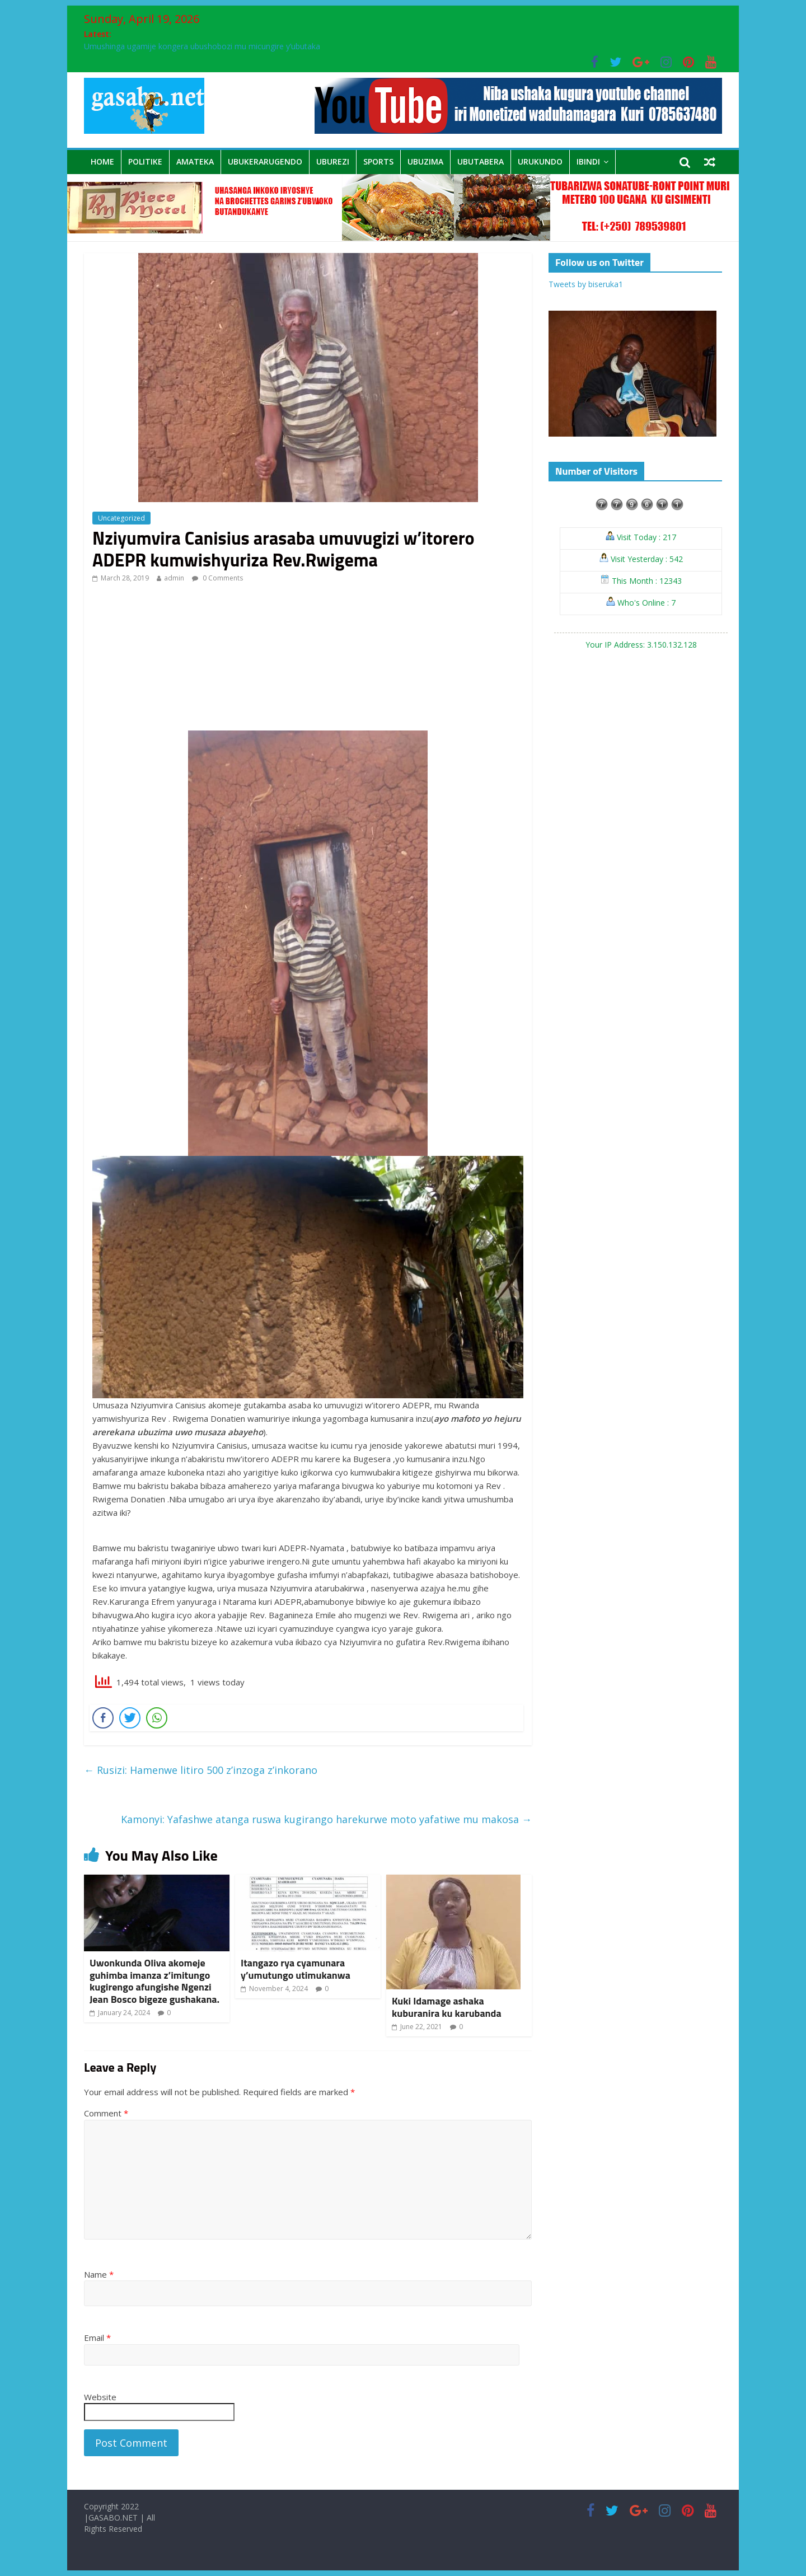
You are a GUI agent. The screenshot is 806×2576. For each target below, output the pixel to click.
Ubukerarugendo (265, 161)
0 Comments (217, 578)
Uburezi (332, 161)
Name (99, 2274)
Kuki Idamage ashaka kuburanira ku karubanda (447, 2007)
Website (100, 2396)
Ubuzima (425, 161)
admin (174, 578)
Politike (145, 161)
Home (102, 161)
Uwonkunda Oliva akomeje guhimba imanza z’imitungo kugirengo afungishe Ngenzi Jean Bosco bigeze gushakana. (154, 1981)
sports (378, 161)
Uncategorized (121, 518)
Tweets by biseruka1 (586, 284)
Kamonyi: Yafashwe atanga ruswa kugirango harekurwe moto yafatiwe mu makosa (326, 1819)
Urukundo (540, 161)
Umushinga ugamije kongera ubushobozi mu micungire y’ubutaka (202, 46)
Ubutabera (480, 161)
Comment (106, 2113)
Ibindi (588, 161)
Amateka (195, 161)
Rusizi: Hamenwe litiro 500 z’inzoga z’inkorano (200, 1770)
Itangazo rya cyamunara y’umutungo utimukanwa (295, 1969)
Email (97, 2337)
